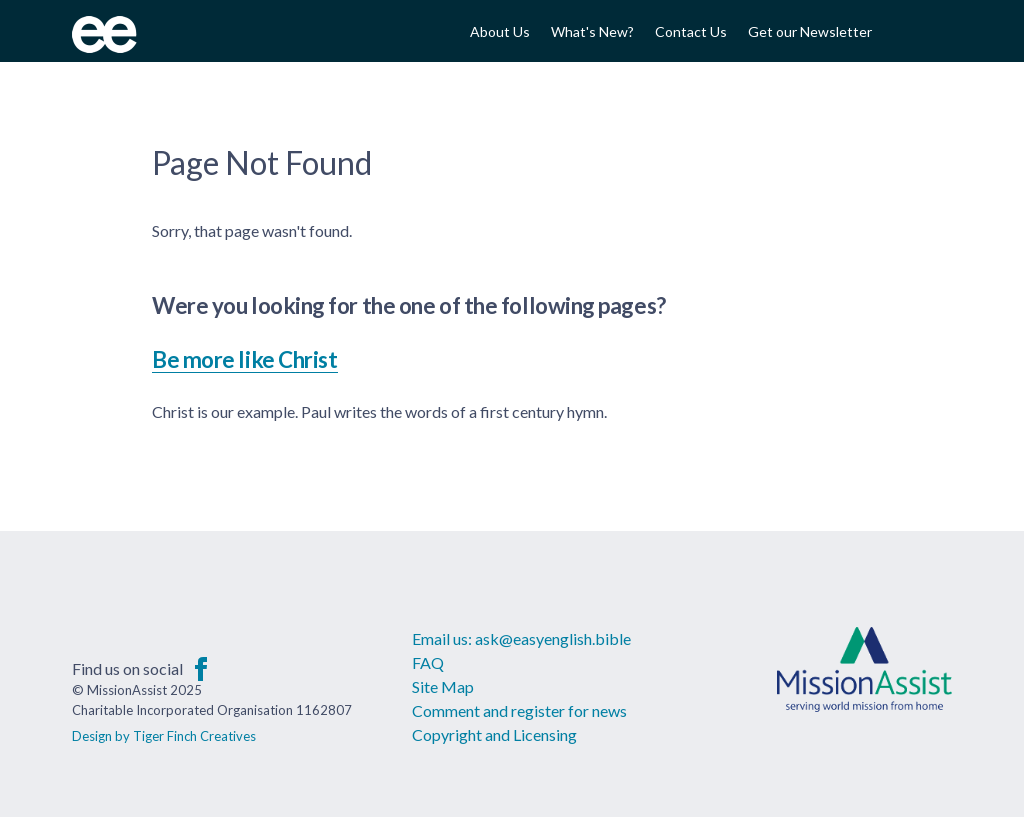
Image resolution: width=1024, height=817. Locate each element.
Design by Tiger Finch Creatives (164, 736)
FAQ (428, 662)
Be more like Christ (245, 359)
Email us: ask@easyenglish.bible (521, 638)
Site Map (443, 686)
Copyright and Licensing (494, 734)
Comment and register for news (519, 710)
